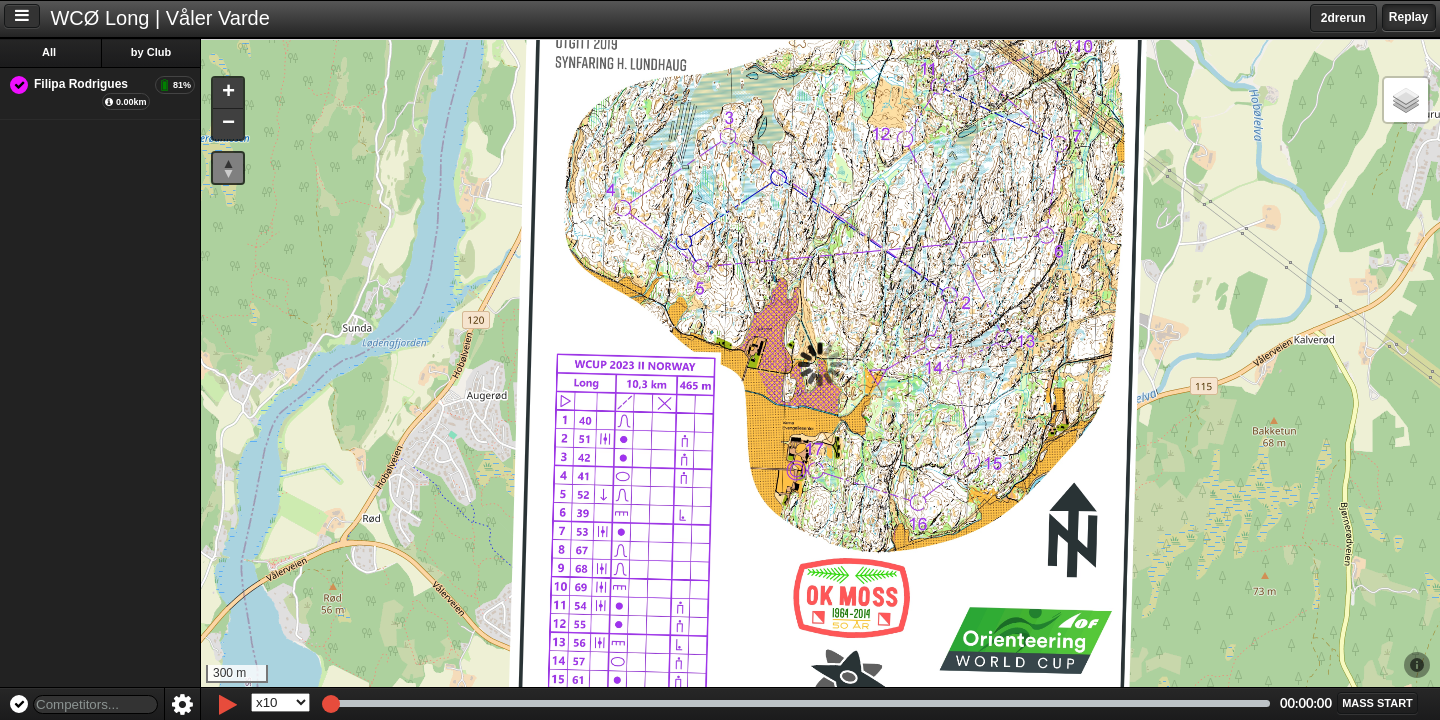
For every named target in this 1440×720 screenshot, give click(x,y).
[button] (228, 93)
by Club (151, 52)
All (49, 52)
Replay (1408, 17)
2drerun (1343, 18)
